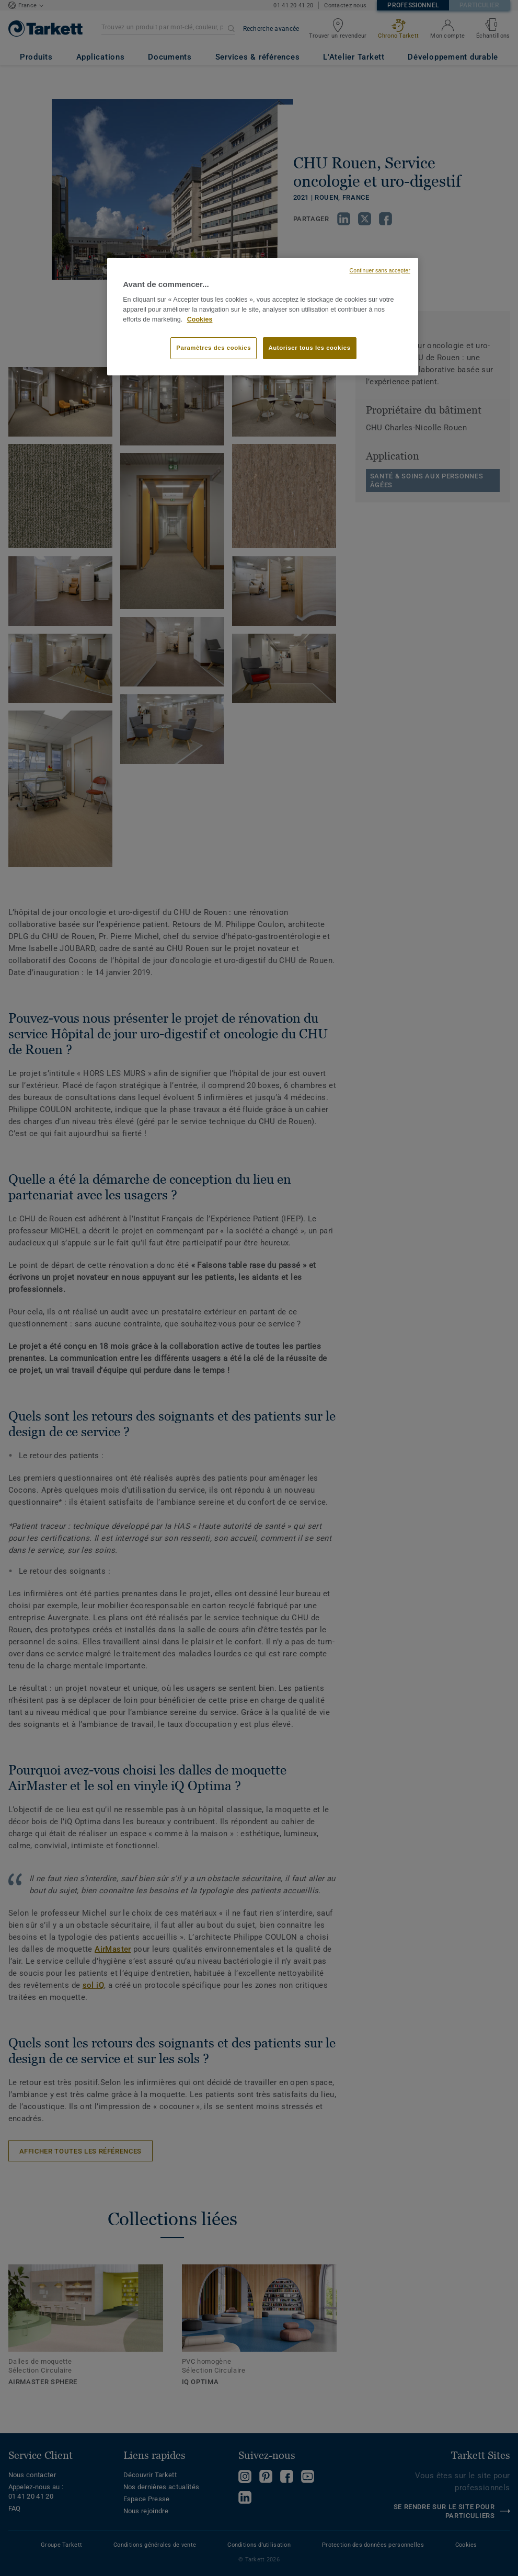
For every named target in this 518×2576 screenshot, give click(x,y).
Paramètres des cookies (213, 348)
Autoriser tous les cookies (310, 348)
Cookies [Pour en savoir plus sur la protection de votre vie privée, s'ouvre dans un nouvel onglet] (200, 319)
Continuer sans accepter (380, 270)
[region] (262, 317)
